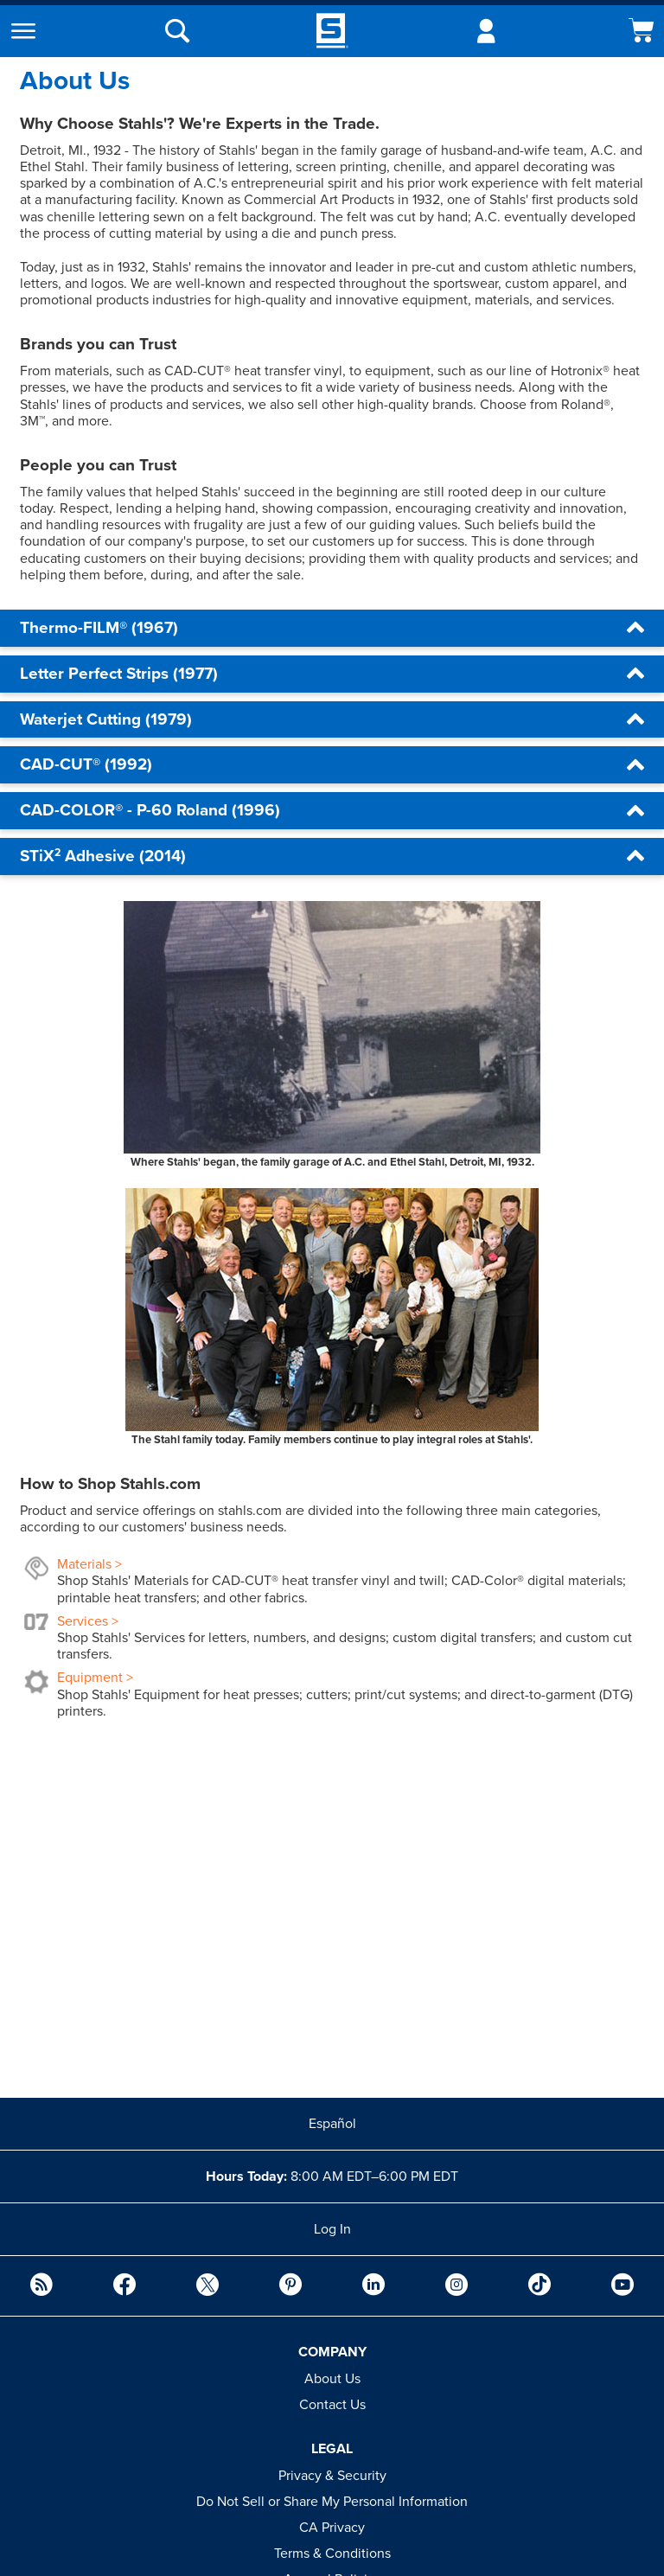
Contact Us (332, 2404)
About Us (332, 2378)
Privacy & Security (332, 2475)
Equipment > (95, 1677)
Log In (332, 2229)
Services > (87, 1621)
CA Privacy (332, 2527)
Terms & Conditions (332, 2553)
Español (332, 2123)
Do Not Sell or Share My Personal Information (332, 2501)
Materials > (89, 1564)
